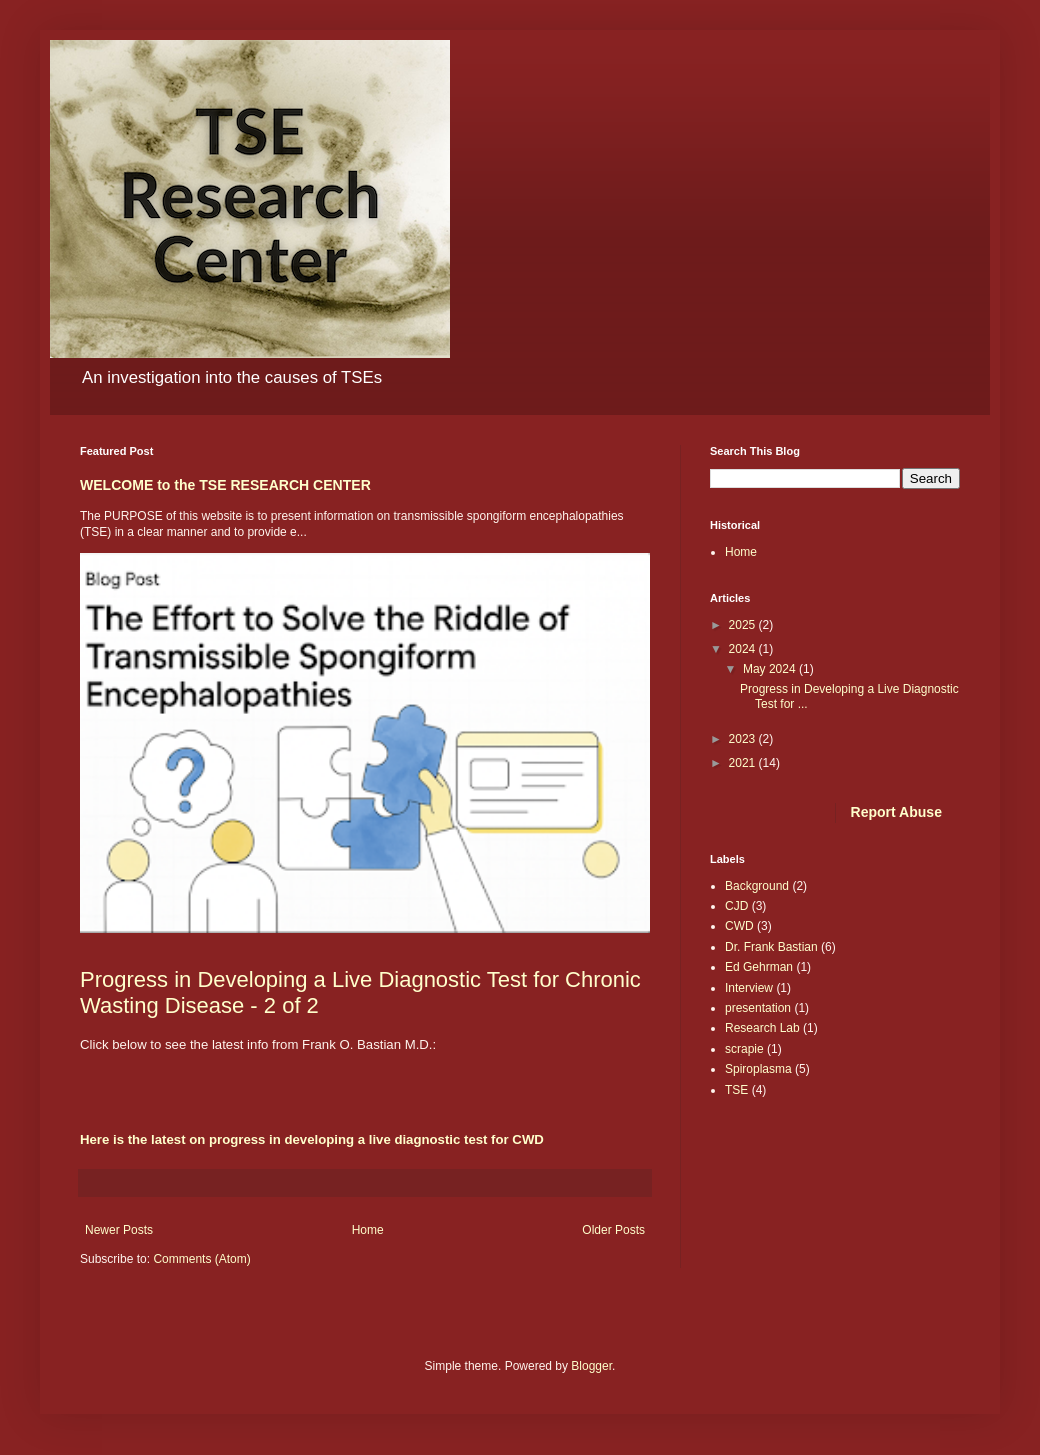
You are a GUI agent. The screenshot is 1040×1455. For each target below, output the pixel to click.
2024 (744, 649)
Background (757, 886)
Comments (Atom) (201, 1259)
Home (368, 1230)
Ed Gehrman (759, 967)
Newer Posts (119, 1230)
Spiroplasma (758, 1069)
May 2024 (771, 669)
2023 (744, 739)
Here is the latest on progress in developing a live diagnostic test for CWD (312, 1139)
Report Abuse (896, 812)
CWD (739, 926)
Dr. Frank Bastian (771, 947)
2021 (744, 763)
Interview (749, 988)
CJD (736, 906)
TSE (736, 1090)
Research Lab (762, 1028)
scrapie (744, 1049)
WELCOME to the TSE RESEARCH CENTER (225, 485)
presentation (758, 1008)
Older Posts (613, 1230)
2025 (744, 625)
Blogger (591, 1366)
